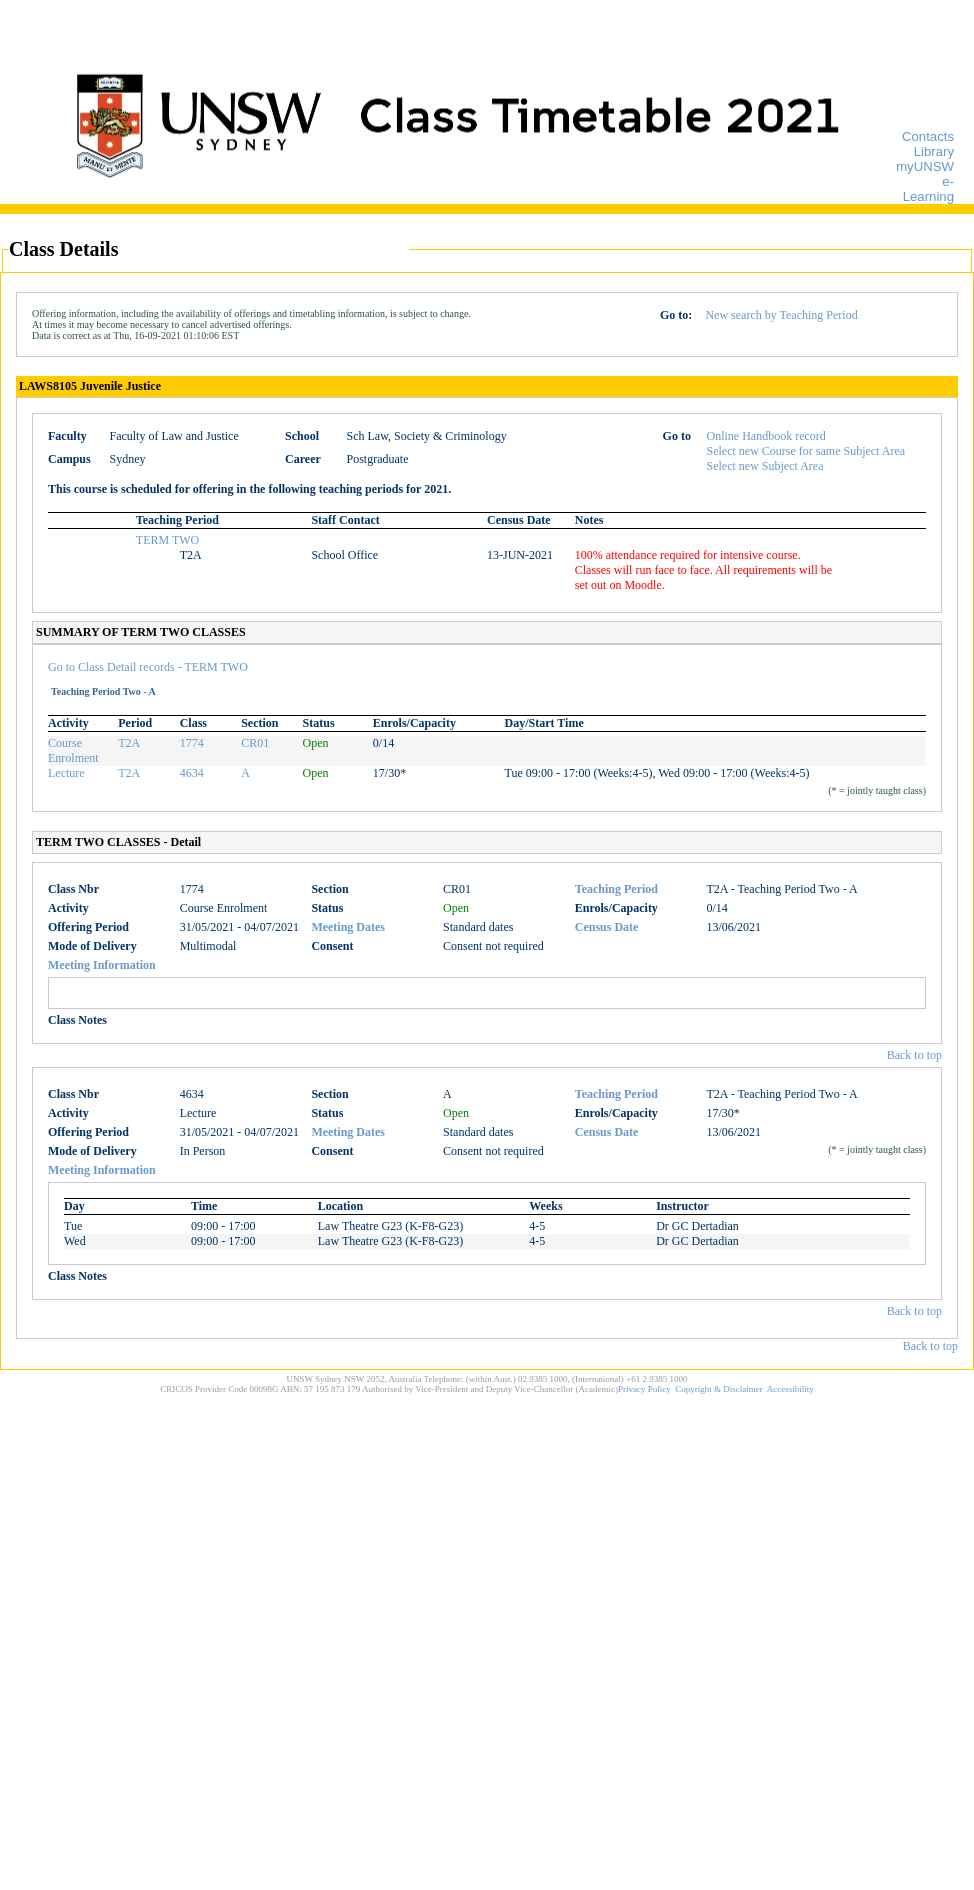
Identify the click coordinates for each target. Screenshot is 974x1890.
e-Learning (928, 189)
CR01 (255, 743)
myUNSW (925, 166)
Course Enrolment (73, 750)
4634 (192, 773)
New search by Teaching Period (781, 315)
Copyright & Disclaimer (719, 1389)
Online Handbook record (766, 436)
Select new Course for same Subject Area (806, 451)
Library (934, 151)
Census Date (607, 927)
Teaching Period (616, 889)
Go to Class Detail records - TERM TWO (148, 667)
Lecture (66, 773)
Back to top (914, 1055)
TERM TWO (167, 540)
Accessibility (790, 1389)
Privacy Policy (644, 1389)
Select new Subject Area (765, 466)
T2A (129, 743)
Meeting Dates (348, 927)
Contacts (928, 136)
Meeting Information (102, 965)
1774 (192, 743)
